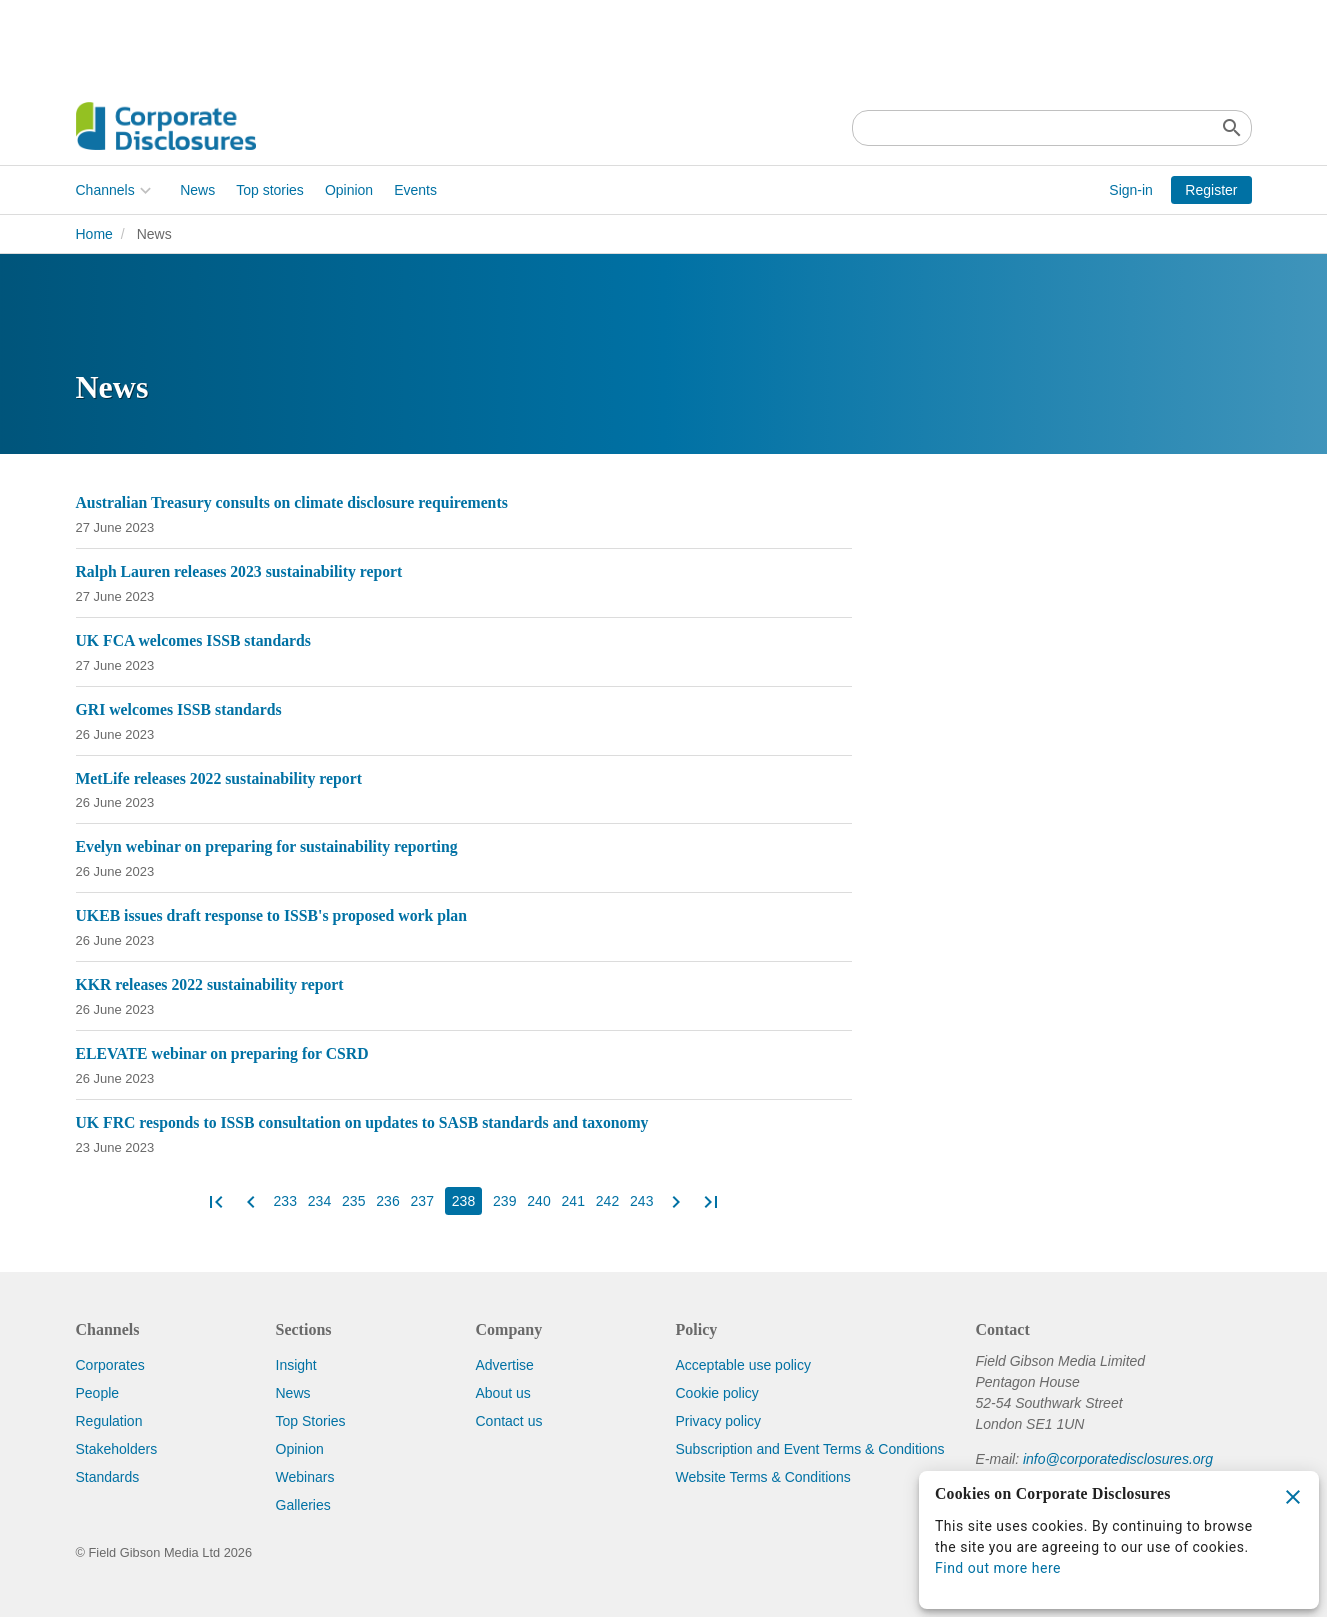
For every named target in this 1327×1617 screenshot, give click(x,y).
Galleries (303, 1505)
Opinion (349, 190)
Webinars (305, 1477)
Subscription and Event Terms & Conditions (810, 1449)
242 (607, 1201)
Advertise (505, 1365)
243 (641, 1201)
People (98, 1393)
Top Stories (311, 1421)
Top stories (270, 190)
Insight (296, 1365)
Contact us (509, 1421)
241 (573, 1201)
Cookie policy (717, 1393)
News (197, 190)
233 (285, 1201)
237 (422, 1201)
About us (503, 1393)
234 (319, 1201)
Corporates (110, 1365)
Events (415, 190)
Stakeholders (117, 1449)
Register (1211, 190)
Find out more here (998, 1568)
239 (504, 1201)
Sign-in (1131, 190)
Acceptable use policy (743, 1365)
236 (387, 1201)
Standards (108, 1477)
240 (538, 1201)
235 (353, 1201)
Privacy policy (719, 1421)
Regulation (109, 1421)
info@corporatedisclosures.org (1118, 1459)
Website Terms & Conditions (763, 1477)
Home (94, 234)
